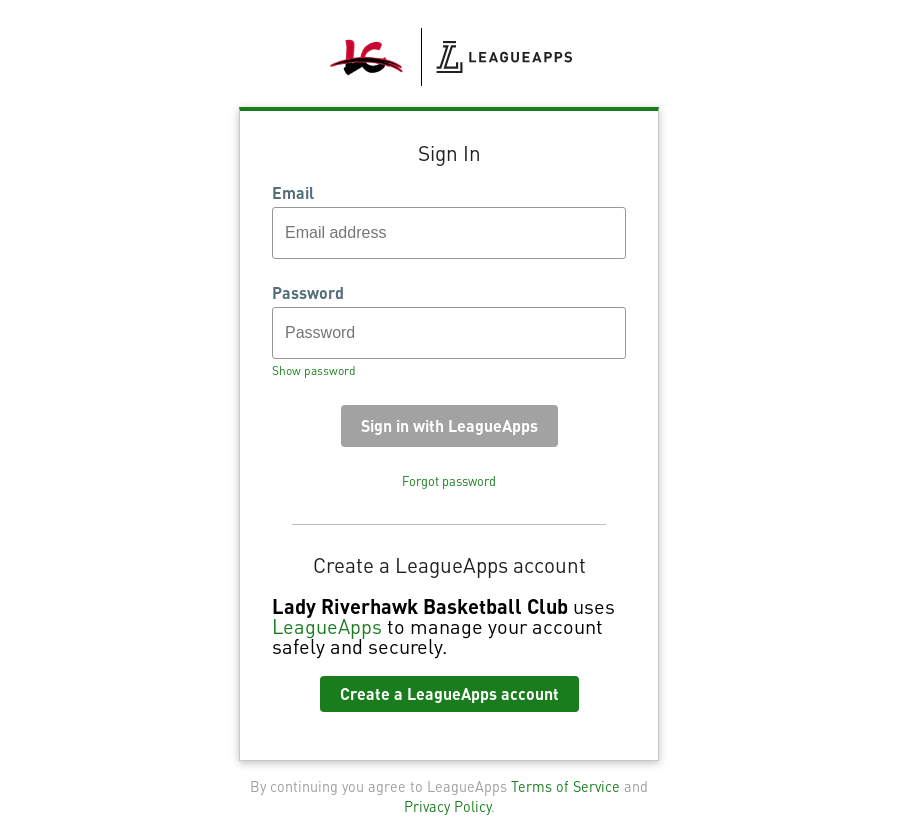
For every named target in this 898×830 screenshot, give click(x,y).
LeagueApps (327, 626)
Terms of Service (565, 786)
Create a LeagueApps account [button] (449, 693)
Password (308, 293)
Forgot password (449, 481)
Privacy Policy (447, 806)
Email (293, 193)
